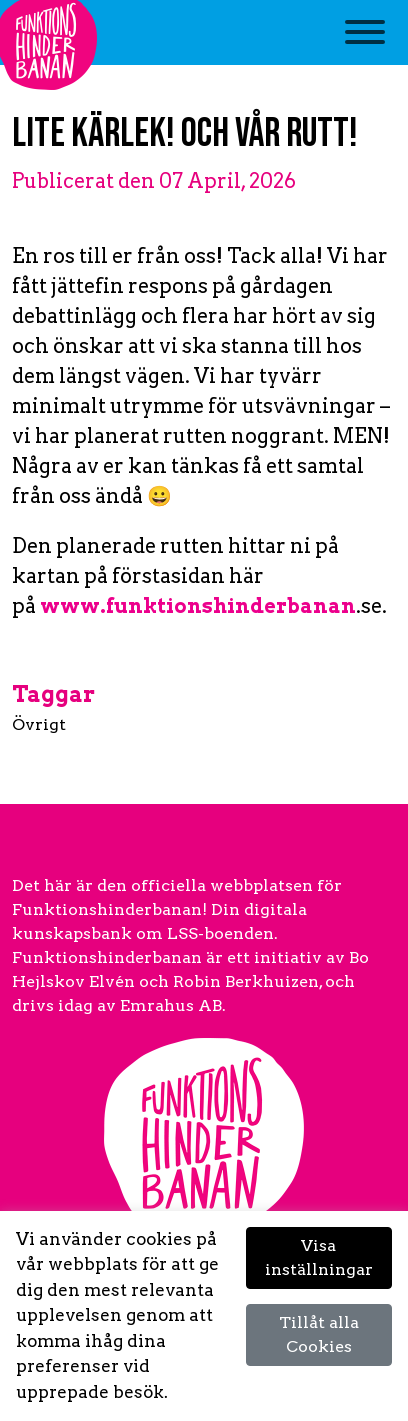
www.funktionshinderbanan (198, 606)
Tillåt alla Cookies (319, 1334)
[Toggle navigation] (366, 42)
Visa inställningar (319, 1257)
